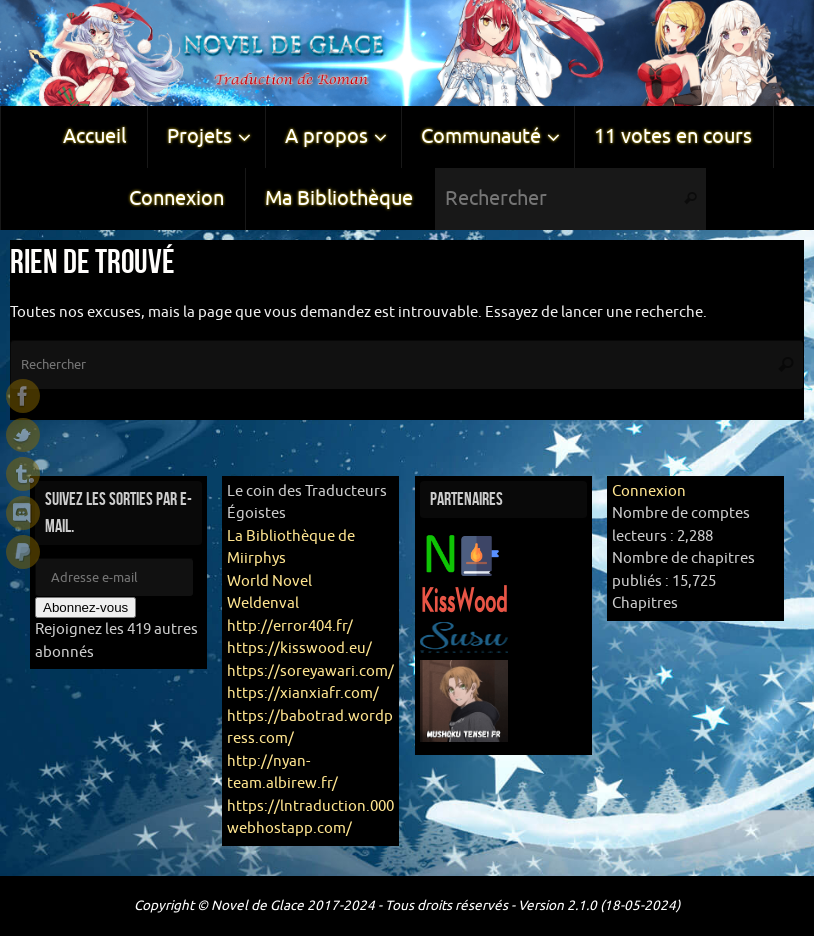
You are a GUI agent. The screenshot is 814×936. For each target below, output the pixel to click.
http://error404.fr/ (290, 626)
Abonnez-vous (85, 607)
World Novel (269, 581)
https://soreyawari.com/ (310, 671)
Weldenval (263, 603)
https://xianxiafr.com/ (303, 693)
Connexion (649, 491)
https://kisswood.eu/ (299, 648)
